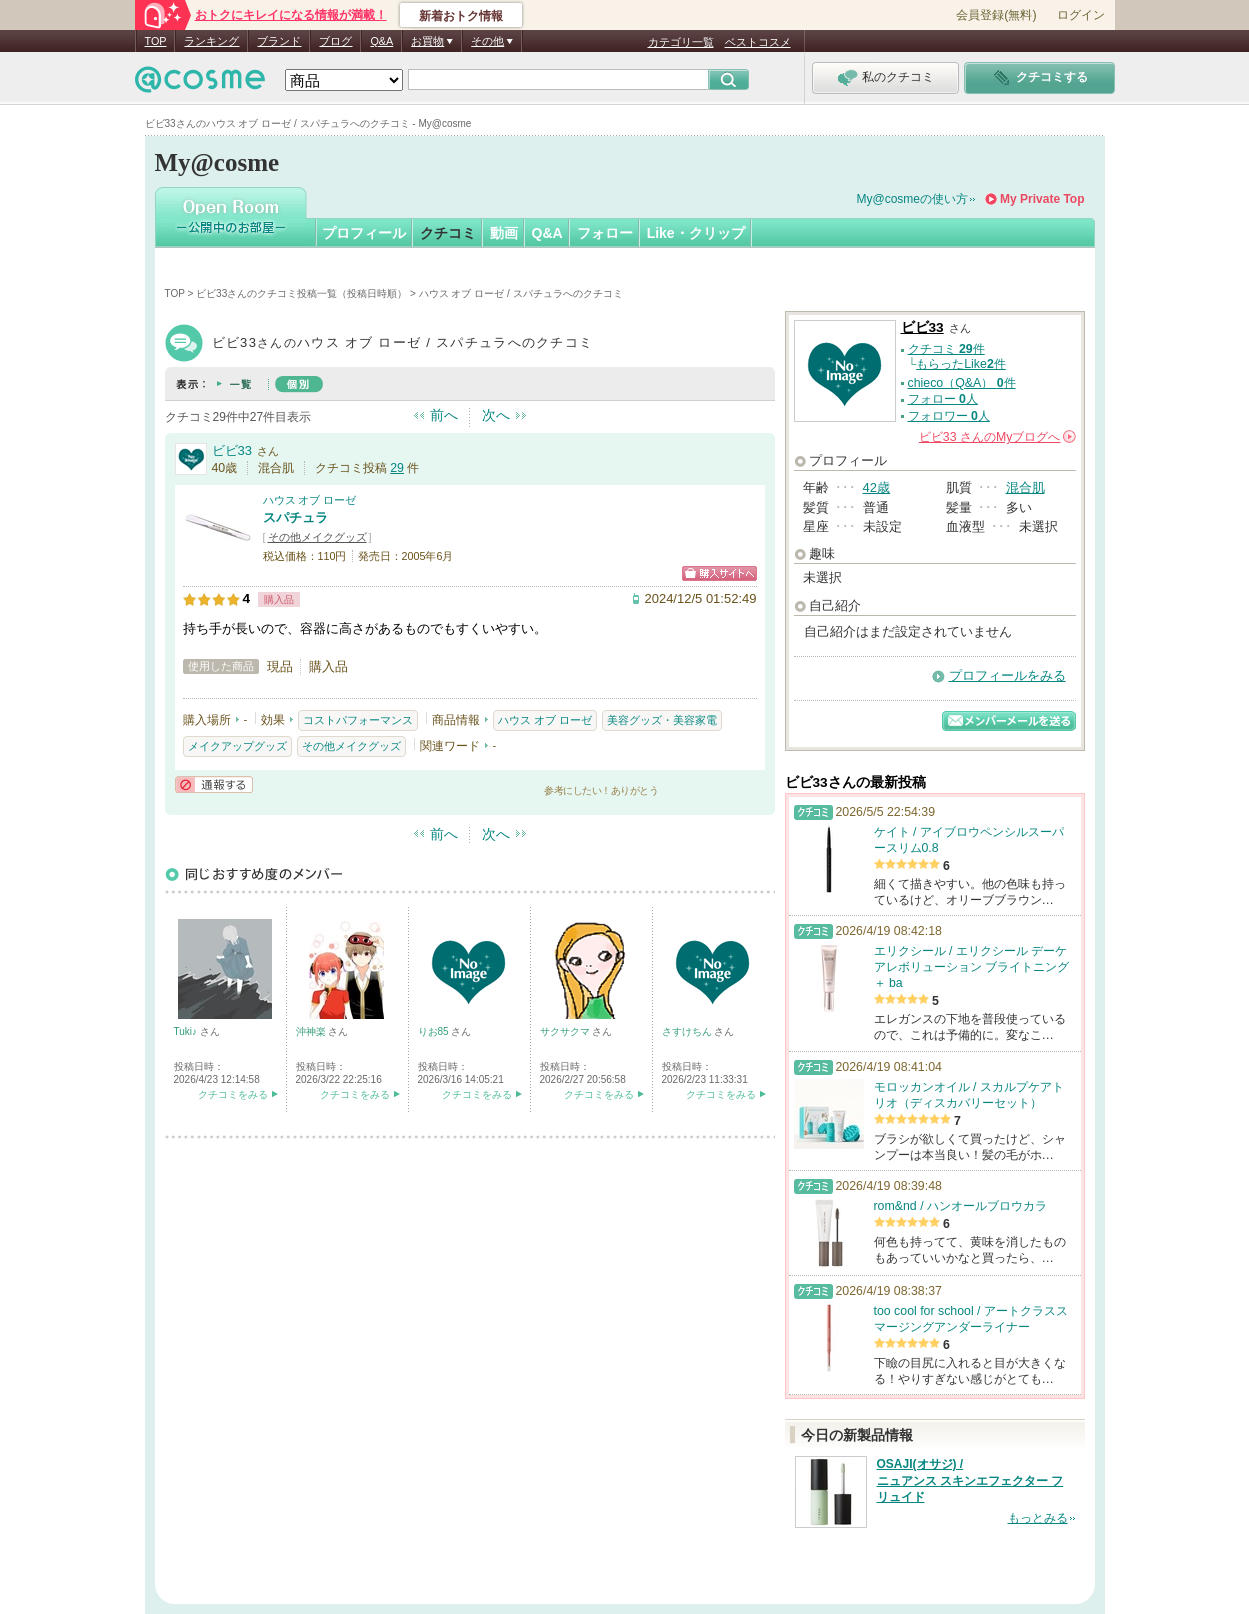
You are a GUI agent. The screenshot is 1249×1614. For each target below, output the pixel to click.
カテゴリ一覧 (681, 42)
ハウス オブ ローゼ (310, 500)
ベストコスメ (758, 42)
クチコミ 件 (946, 349)
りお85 (435, 1031)
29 (397, 468)
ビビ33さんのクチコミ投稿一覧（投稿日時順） (301, 293)
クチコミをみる (233, 1094)
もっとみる (1038, 1518)
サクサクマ (566, 1031)
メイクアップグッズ (237, 746)
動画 (504, 233)
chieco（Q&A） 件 (962, 383)
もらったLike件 (961, 364)
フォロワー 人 (949, 416)
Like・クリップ (696, 233)
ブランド (279, 41)
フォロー (605, 233)
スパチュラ (295, 517)
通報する (214, 784)
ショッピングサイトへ (719, 573)
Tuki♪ (187, 1031)
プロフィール (364, 233)
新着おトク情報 (461, 16)
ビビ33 (232, 450)
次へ (496, 415)
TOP (156, 41)
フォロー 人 (943, 399)
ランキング (211, 41)
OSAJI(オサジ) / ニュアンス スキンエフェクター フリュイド (970, 1481)
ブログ (335, 41)
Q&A (381, 41)
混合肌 (1025, 487)
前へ (444, 415)
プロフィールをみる (1007, 675)
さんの (997, 437)
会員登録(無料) (996, 15)
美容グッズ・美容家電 (662, 720)
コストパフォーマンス (358, 720)
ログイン (1081, 15)
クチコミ (448, 233)
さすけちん (688, 1031)
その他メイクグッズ (317, 537)
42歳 (876, 487)
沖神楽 (312, 1031)
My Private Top (1042, 199)
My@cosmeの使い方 (913, 199)
